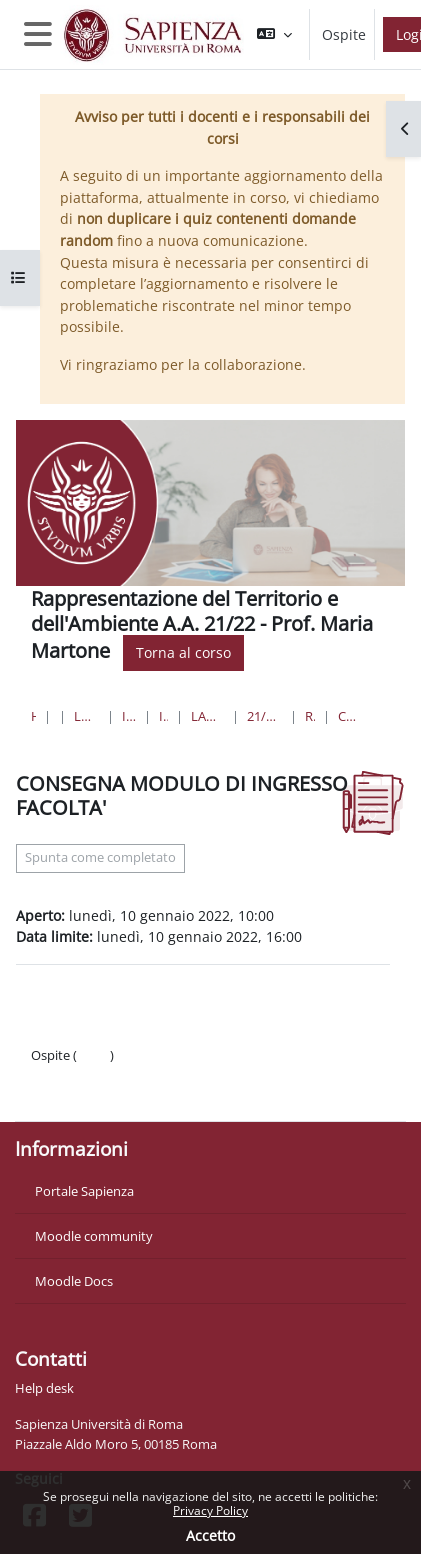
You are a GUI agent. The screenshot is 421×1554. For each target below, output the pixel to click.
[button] (274, 34)
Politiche (56, 1075)
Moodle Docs (74, 1281)
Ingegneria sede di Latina (163, 716)
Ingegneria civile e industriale (129, 716)
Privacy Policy (210, 1510)
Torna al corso (183, 652)
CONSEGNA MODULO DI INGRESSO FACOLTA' (349, 716)
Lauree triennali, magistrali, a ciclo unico (86, 716)
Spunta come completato (100, 857)
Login (93, 1055)
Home (33, 716)
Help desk (44, 1388)
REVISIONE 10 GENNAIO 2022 (309, 716)
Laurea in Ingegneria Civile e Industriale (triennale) (207, 716)
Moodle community (94, 1236)
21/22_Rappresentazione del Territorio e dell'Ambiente (264, 716)
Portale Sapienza (84, 1191)
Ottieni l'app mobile (89, 1095)
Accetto (210, 1535)
